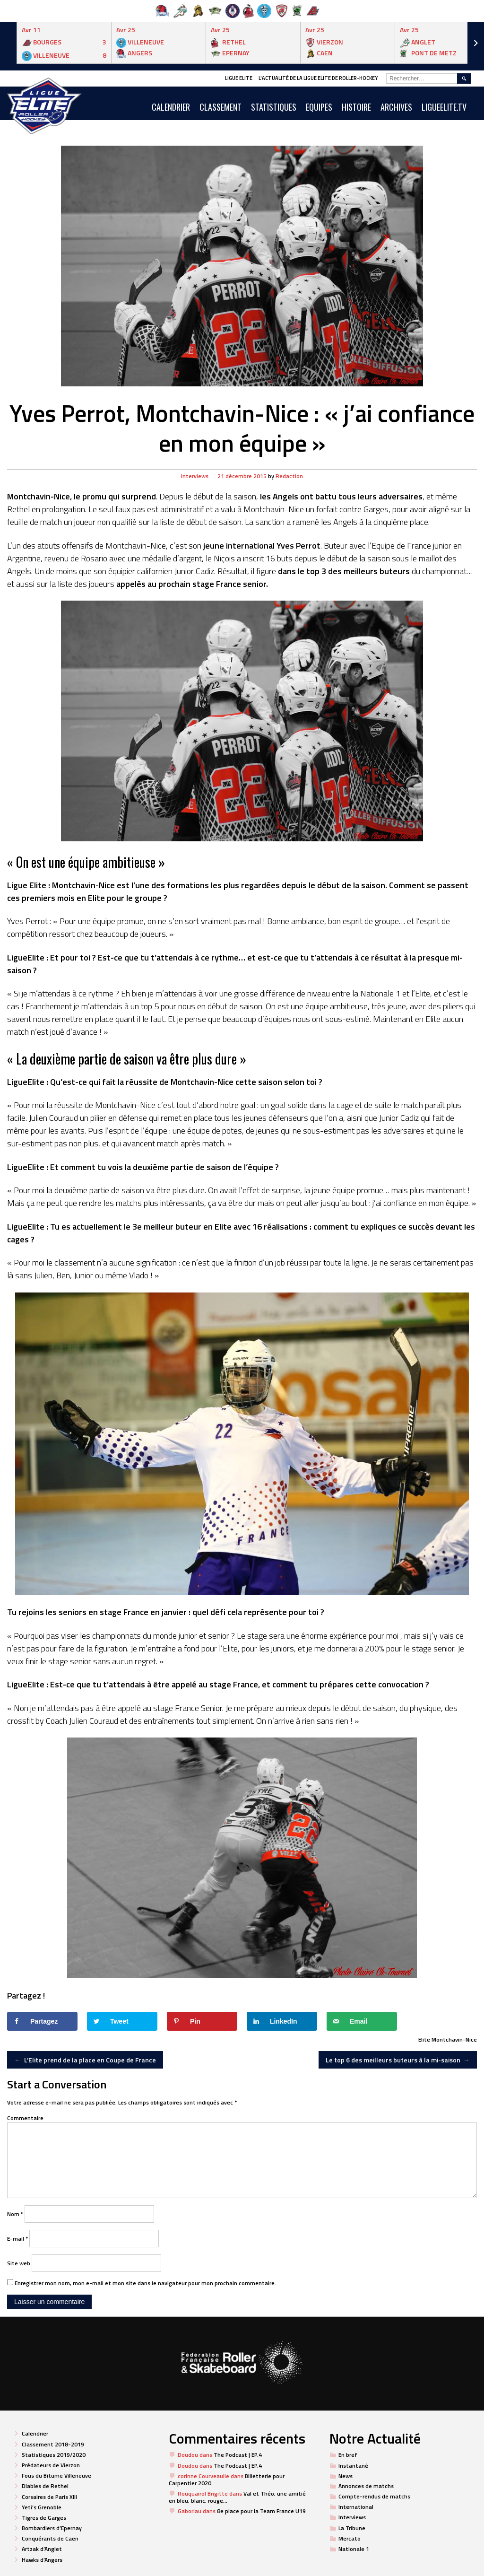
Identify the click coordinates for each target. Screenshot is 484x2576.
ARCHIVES (396, 107)
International (355, 2506)
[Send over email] (362, 2021)
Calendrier (35, 2433)
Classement (220, 107)
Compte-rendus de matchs (374, 2496)
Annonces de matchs (366, 2485)
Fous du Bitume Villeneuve (56, 2475)
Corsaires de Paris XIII (49, 2496)
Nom (15, 2213)
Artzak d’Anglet (42, 2548)
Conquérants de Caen (50, 2538)
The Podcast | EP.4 (238, 2454)
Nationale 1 (353, 2548)
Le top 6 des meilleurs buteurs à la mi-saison (398, 2060)
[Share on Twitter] (122, 2021)
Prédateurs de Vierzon (51, 2465)
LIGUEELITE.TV (444, 107)
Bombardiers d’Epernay (52, 2528)
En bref (347, 2454)
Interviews (194, 476)
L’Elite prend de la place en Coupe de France (85, 2060)
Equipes (319, 107)
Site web (18, 2263)
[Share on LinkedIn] (282, 2021)
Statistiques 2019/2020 (54, 2454)
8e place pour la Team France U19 (261, 2510)
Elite (424, 2039)
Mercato (349, 2538)
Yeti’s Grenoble (41, 2507)
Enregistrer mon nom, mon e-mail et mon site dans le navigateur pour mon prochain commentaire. (145, 2283)
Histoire (356, 107)
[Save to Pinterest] (202, 2021)
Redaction (289, 476)
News (345, 2475)
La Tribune (351, 2528)
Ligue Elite (238, 78)
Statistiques (273, 107)
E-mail (17, 2238)
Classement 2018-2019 (53, 2444)
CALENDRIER (171, 107)
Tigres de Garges (44, 2517)
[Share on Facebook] (42, 2021)
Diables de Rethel (45, 2485)
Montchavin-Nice (454, 2039)
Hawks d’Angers (42, 2559)
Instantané (353, 2465)
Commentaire (25, 2117)
